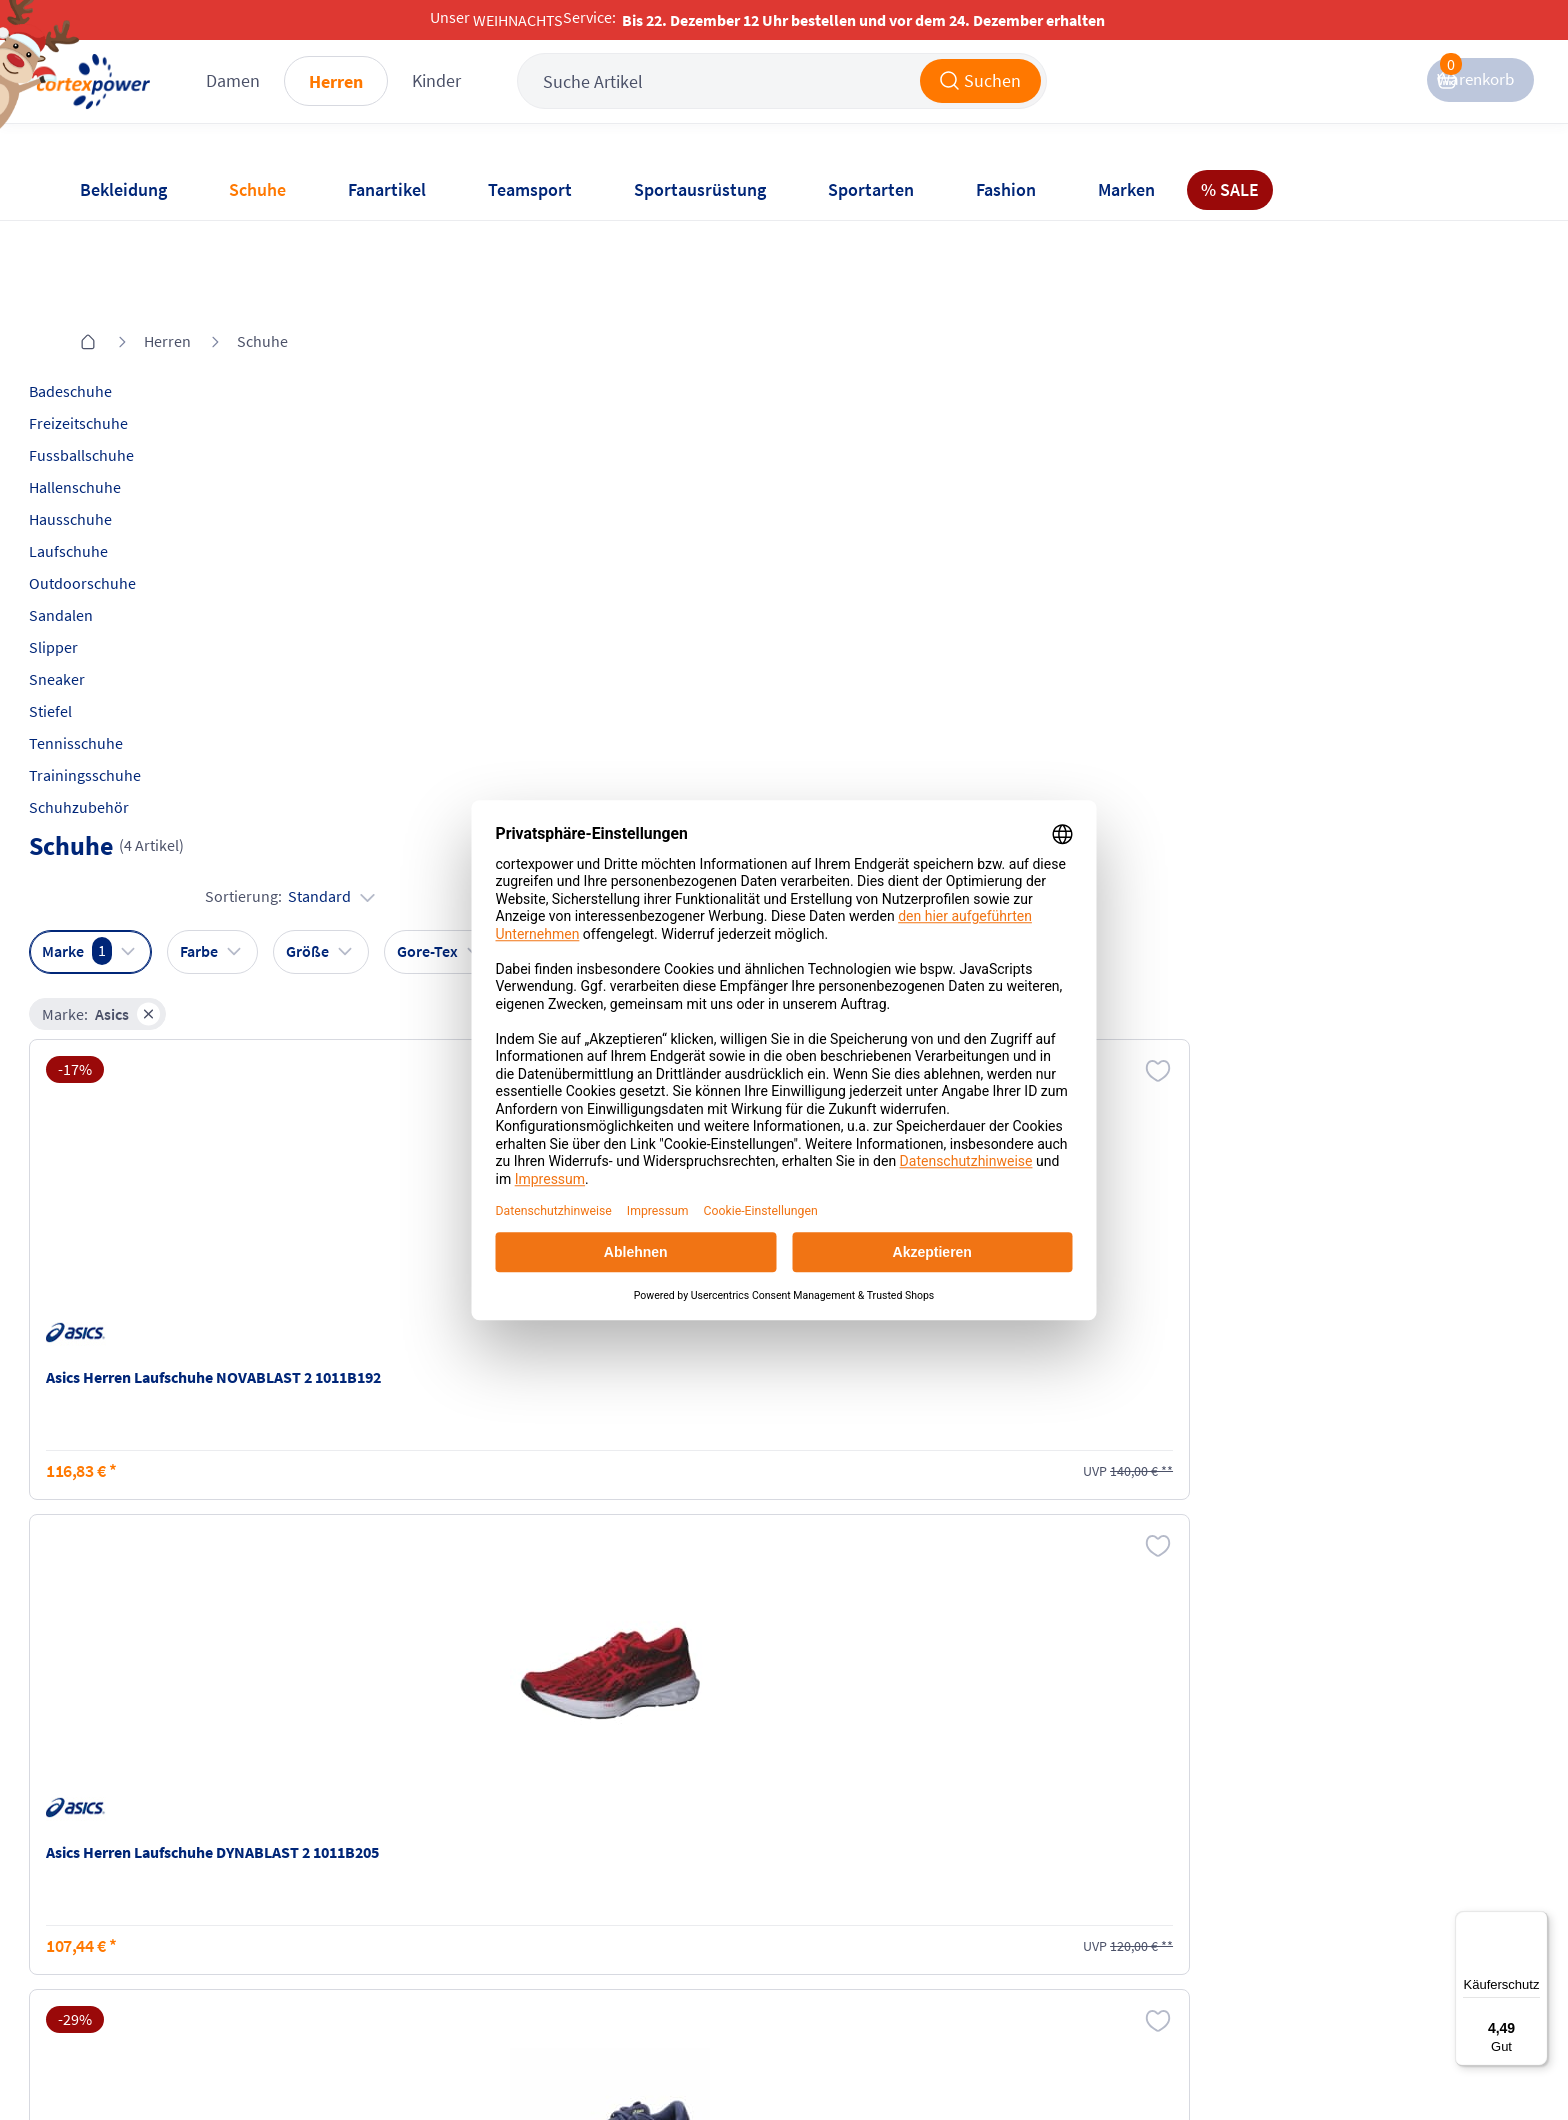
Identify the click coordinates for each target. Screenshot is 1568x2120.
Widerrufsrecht (845, 1886)
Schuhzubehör (128, 725)
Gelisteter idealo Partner (1408, 2061)
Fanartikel (387, 189)
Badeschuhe (119, 309)
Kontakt (104, 1864)
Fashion (1006, 189)
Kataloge (346, 1902)
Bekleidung (123, 189)
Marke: (389, 426)
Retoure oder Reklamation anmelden (882, 1837)
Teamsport (530, 189)
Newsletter (114, 1902)
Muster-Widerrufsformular (883, 1924)
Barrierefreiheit (607, 1940)
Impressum (593, 1826)
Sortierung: (1404, 376)
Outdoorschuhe (131, 501)
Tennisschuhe (125, 661)
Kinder (534, 99)
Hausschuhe (119, 437)
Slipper (102, 565)
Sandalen (110, 533)
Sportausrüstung (700, 189)
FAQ (91, 1826)
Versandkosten (367, 1826)
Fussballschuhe (130, 373)
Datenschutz (597, 1902)
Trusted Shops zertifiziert (1149, 2061)
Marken (1126, 189)
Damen (331, 99)
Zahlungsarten (366, 1864)
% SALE (1230, 189)
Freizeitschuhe (127, 341)
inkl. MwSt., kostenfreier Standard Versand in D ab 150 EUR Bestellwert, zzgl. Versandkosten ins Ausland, (476, 1623)
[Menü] (1536, 1923)
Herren (434, 100)
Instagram (1067, 1826)
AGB (569, 1864)
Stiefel (99, 629)
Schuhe (257, 189)
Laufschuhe (117, 469)
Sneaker (106, 597)
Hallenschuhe (124, 405)
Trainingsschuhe (134, 693)
